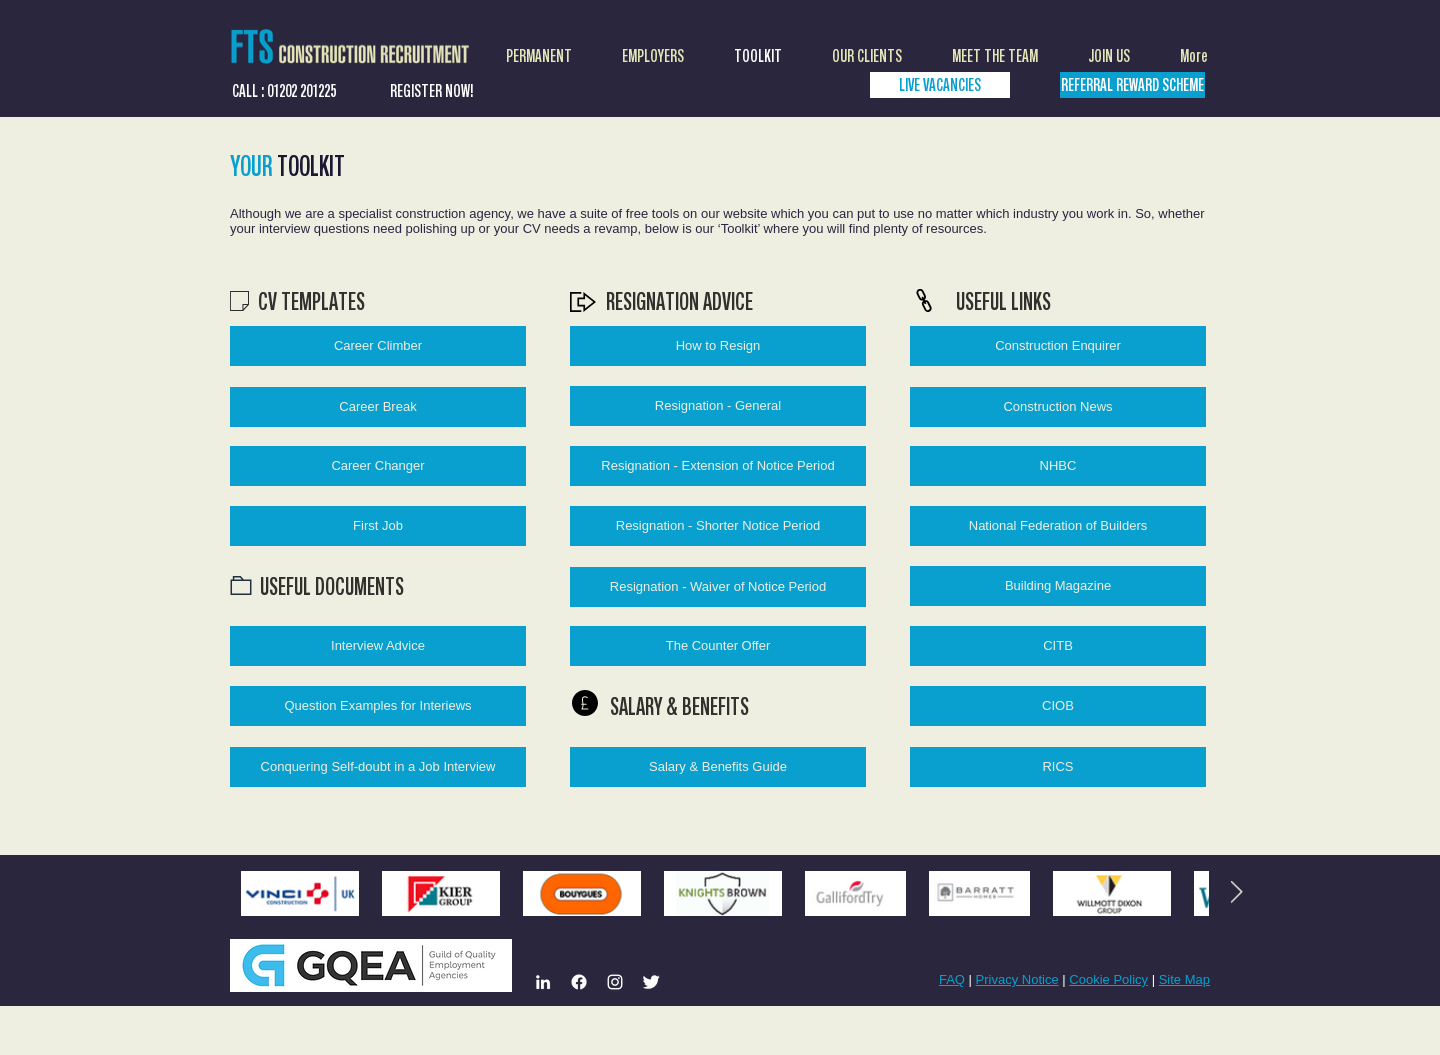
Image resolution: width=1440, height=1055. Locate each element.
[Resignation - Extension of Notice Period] (718, 466)
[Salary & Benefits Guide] (718, 767)
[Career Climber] (378, 346)
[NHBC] (1058, 466)
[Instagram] (615, 982)
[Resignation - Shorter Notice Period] (718, 526)
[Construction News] (1058, 407)
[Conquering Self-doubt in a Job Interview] (378, 767)
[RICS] (1058, 767)
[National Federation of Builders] (1058, 526)
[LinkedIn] (543, 982)
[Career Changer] (378, 466)
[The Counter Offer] (718, 646)
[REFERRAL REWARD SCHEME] (1132, 85)
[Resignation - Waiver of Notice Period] (718, 587)
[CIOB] (1058, 706)
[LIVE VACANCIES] (940, 85)
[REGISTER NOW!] (432, 90)
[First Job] (378, 526)
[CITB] (1058, 646)
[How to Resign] (718, 346)
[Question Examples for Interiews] (378, 706)
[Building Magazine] (1058, 586)
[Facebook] (579, 982)
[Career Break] (378, 407)
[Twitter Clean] (651, 982)
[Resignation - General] (718, 406)
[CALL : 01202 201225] (284, 90)
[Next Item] (1236, 893)
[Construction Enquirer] (1058, 346)
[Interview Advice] (378, 646)
